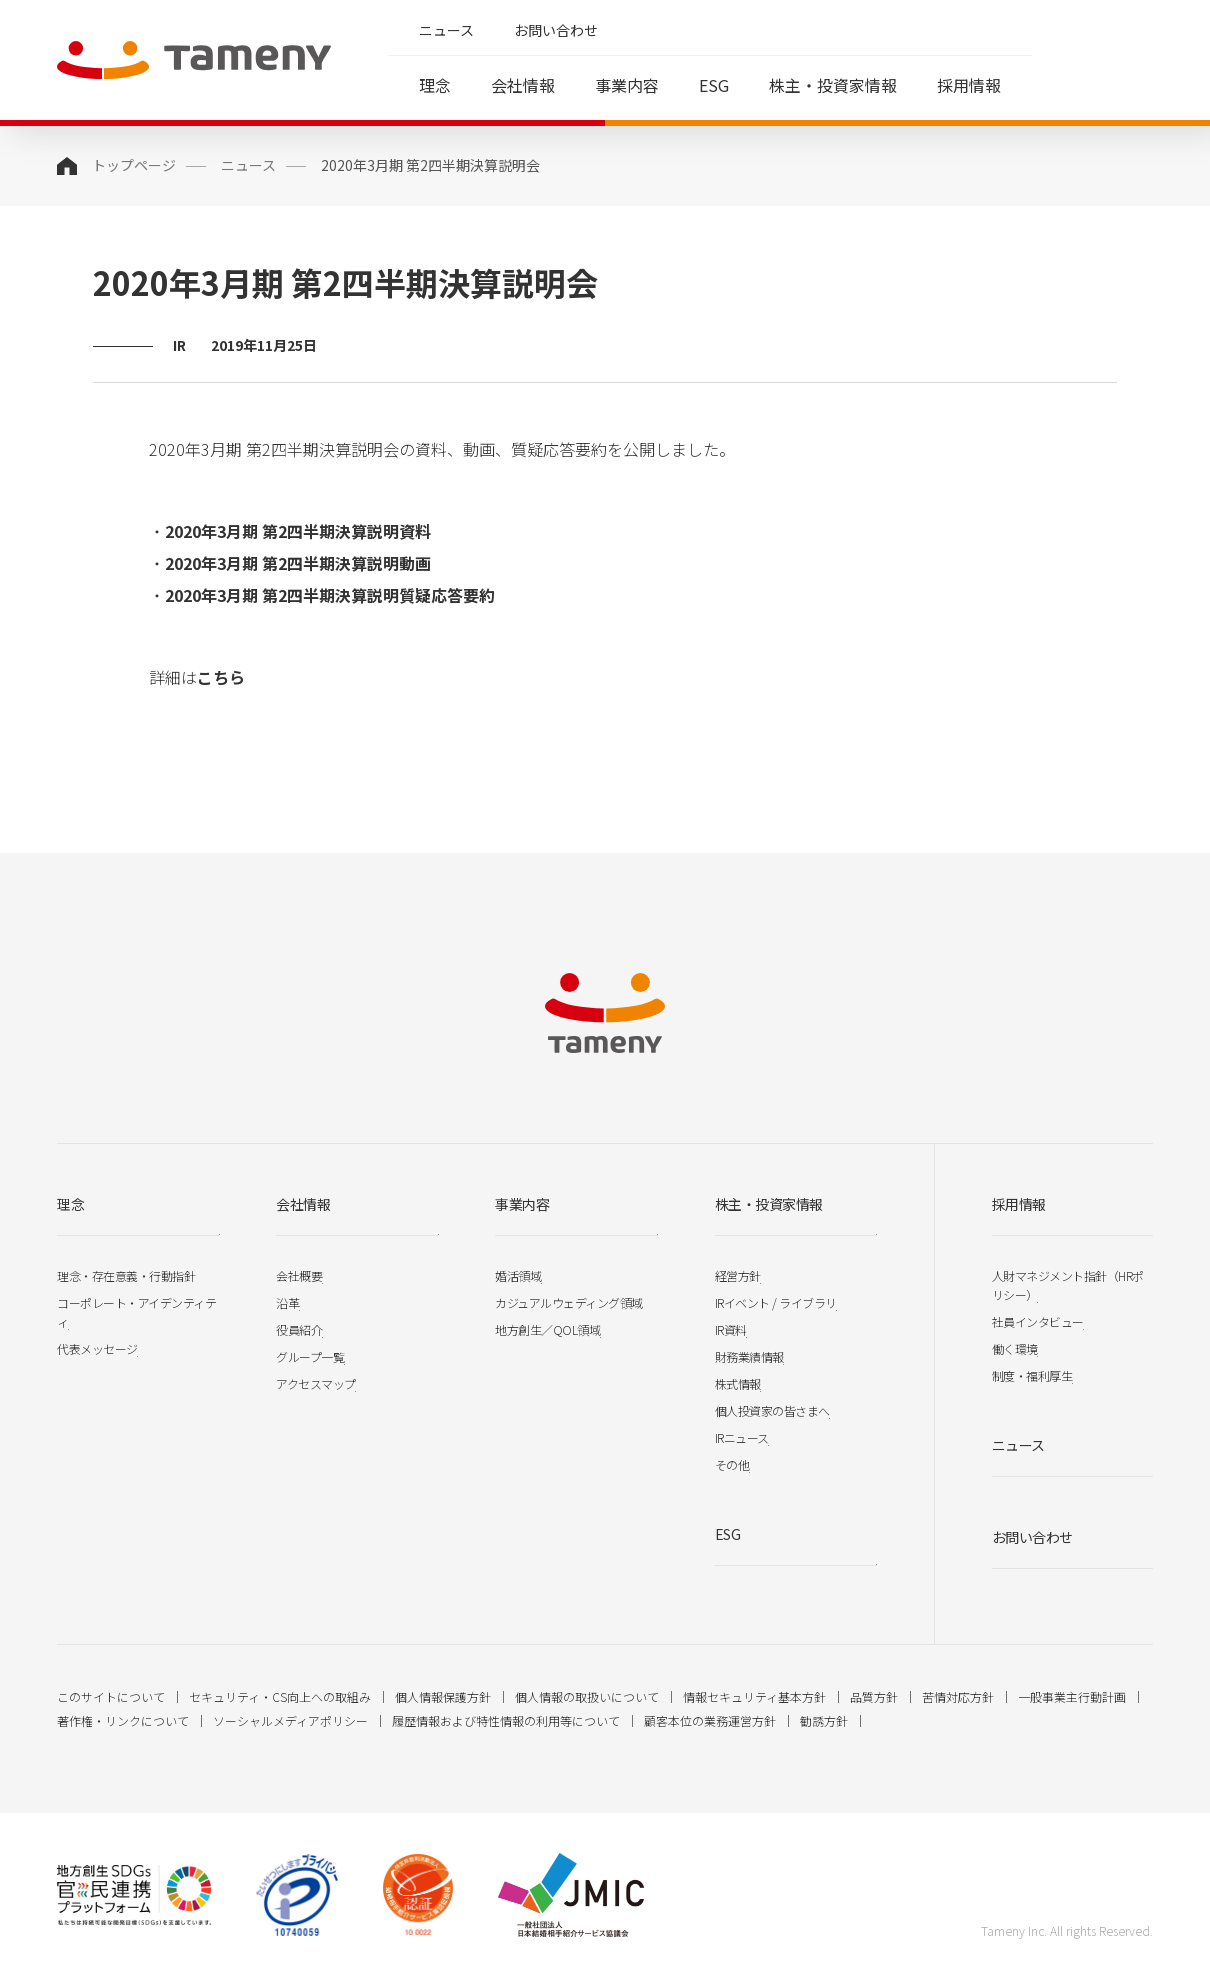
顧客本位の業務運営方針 (710, 1720)
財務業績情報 (749, 1356)
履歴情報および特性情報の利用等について (506, 1720)
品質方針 (874, 1696)
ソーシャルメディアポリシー (290, 1720)
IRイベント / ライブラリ (776, 1302)
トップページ (134, 165)
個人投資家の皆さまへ (772, 1410)
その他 (732, 1464)
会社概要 (299, 1275)
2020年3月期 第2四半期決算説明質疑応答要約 (330, 595)
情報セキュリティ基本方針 (754, 1696)
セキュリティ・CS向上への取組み (280, 1696)
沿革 (287, 1302)
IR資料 (731, 1329)
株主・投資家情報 (833, 85)
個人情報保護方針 (443, 1696)
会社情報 (523, 85)
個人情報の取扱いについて (587, 1696)
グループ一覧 (310, 1356)
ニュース (446, 30)
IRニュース (742, 1437)
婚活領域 (518, 1275)
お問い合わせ (556, 30)
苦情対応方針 (958, 1696)
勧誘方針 (824, 1720)
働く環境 (1015, 1348)
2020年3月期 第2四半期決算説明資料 (298, 531)
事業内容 (627, 85)
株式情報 (738, 1383)
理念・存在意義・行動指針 (126, 1275)
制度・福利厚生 (1032, 1375)
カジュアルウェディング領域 (569, 1302)
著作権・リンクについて (123, 1720)
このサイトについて (111, 1696)
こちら (221, 677)
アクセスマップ (316, 1383)
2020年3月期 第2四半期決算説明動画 (298, 563)
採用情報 (969, 85)
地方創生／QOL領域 (547, 1329)
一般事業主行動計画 (1072, 1696)
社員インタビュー (1038, 1321)
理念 (435, 85)
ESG (714, 85)
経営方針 (738, 1275)
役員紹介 (299, 1329)
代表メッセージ (97, 1348)
